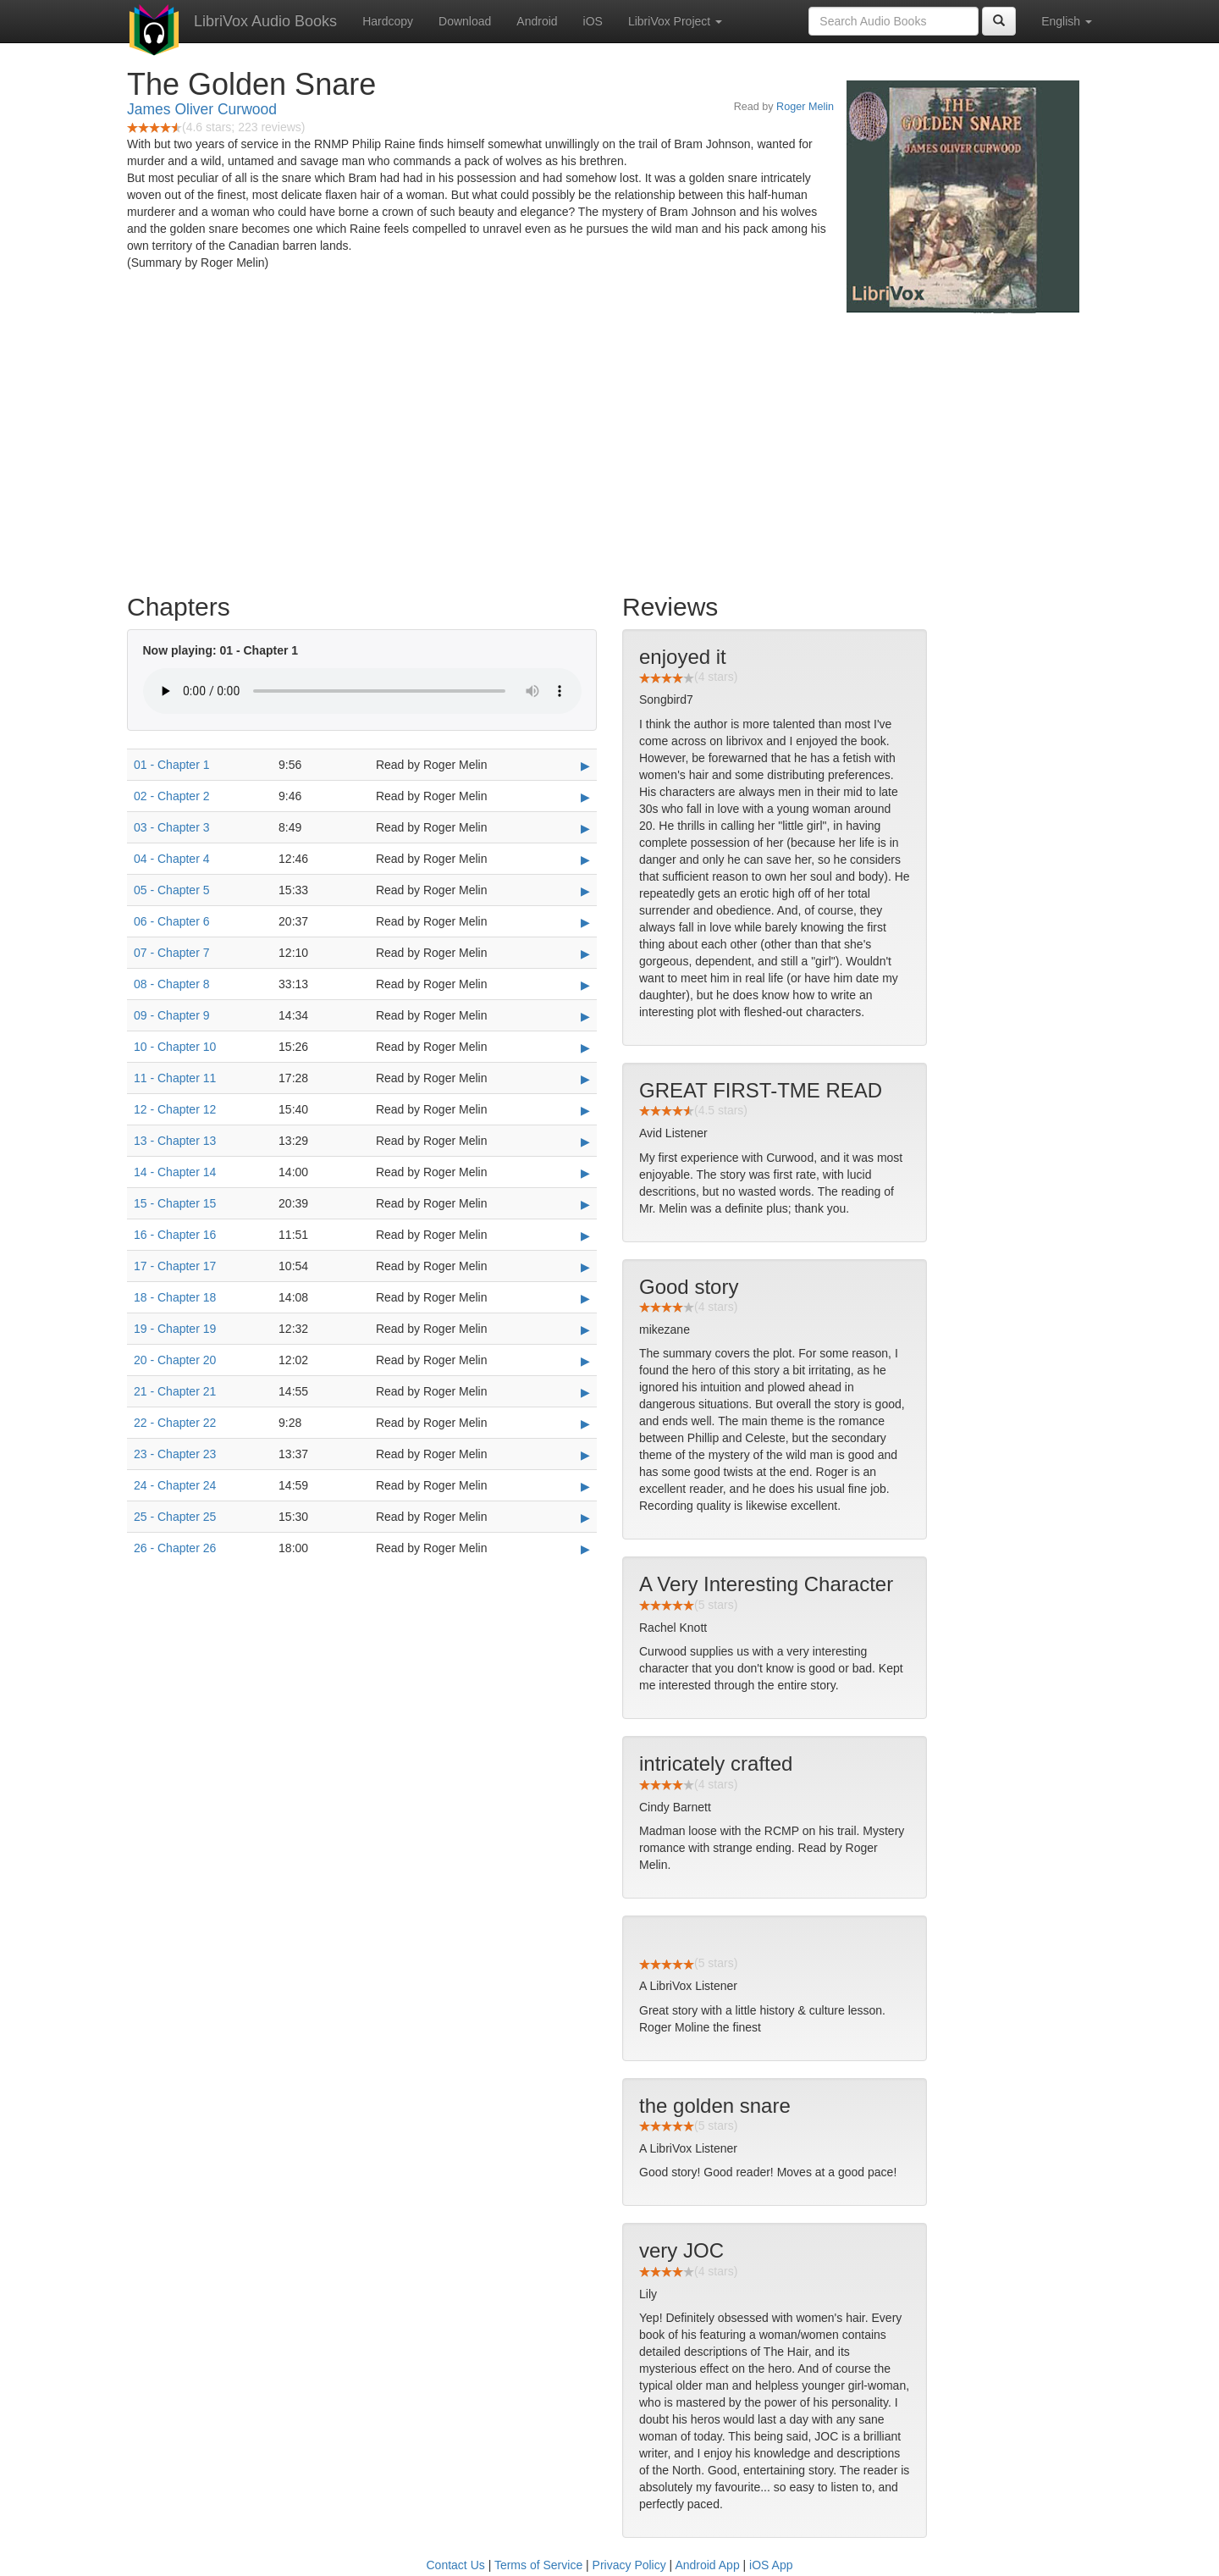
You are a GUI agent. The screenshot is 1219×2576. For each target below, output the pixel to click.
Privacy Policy (629, 2565)
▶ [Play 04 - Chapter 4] (585, 859)
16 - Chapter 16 (175, 1234)
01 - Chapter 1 (172, 764)
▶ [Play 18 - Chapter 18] (585, 1298)
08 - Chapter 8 (172, 984)
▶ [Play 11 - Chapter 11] (585, 1079)
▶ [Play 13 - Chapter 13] (585, 1141)
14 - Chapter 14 (175, 1172)
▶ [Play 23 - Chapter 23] (585, 1455)
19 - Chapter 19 (175, 1328)
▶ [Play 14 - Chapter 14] (585, 1173)
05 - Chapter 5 (172, 890)
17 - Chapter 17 (175, 1266)
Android (536, 21)
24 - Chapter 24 (175, 1485)
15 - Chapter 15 (175, 1203)
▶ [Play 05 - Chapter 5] (585, 891)
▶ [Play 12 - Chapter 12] (585, 1110)
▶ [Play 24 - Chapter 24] (585, 1486)
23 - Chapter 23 (175, 1454)
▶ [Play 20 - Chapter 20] (585, 1361)
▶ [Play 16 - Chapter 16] (585, 1235)
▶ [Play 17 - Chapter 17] (585, 1267)
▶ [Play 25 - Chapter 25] (585, 1517)
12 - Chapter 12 (175, 1109)
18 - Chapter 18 (175, 1297)
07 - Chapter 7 (172, 952)
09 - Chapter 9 (172, 1015)
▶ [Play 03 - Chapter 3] (585, 828)
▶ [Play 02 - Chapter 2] (585, 797)
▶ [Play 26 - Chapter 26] (585, 1549)
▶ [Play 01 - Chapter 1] (585, 765)
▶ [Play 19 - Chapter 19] (585, 1329)
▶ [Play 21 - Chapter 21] (585, 1392)
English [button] (1066, 21)
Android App (707, 2565)
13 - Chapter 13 (175, 1140)
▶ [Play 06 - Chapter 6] (585, 922)
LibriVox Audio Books (265, 21)
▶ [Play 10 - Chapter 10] (585, 1047)
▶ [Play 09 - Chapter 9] (585, 1016)
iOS (593, 21)
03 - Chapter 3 (172, 827)
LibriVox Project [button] (675, 21)
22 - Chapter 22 (175, 1422)
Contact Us (456, 2565)
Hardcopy (387, 21)
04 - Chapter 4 (172, 858)
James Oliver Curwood (202, 109)
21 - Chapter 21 (175, 1391)
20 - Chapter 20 (175, 1360)
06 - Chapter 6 (172, 921)
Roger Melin (805, 107)
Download (465, 21)
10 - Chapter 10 (175, 1046)
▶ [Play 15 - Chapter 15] (585, 1204)
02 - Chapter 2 (172, 796)
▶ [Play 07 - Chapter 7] (585, 953)
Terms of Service (538, 2565)
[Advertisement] (609, 448)
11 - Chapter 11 (175, 1078)
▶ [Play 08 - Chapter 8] (585, 985)
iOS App (770, 2565)
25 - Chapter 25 (175, 1516)
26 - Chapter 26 (175, 1548)
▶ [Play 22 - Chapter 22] (585, 1423)
